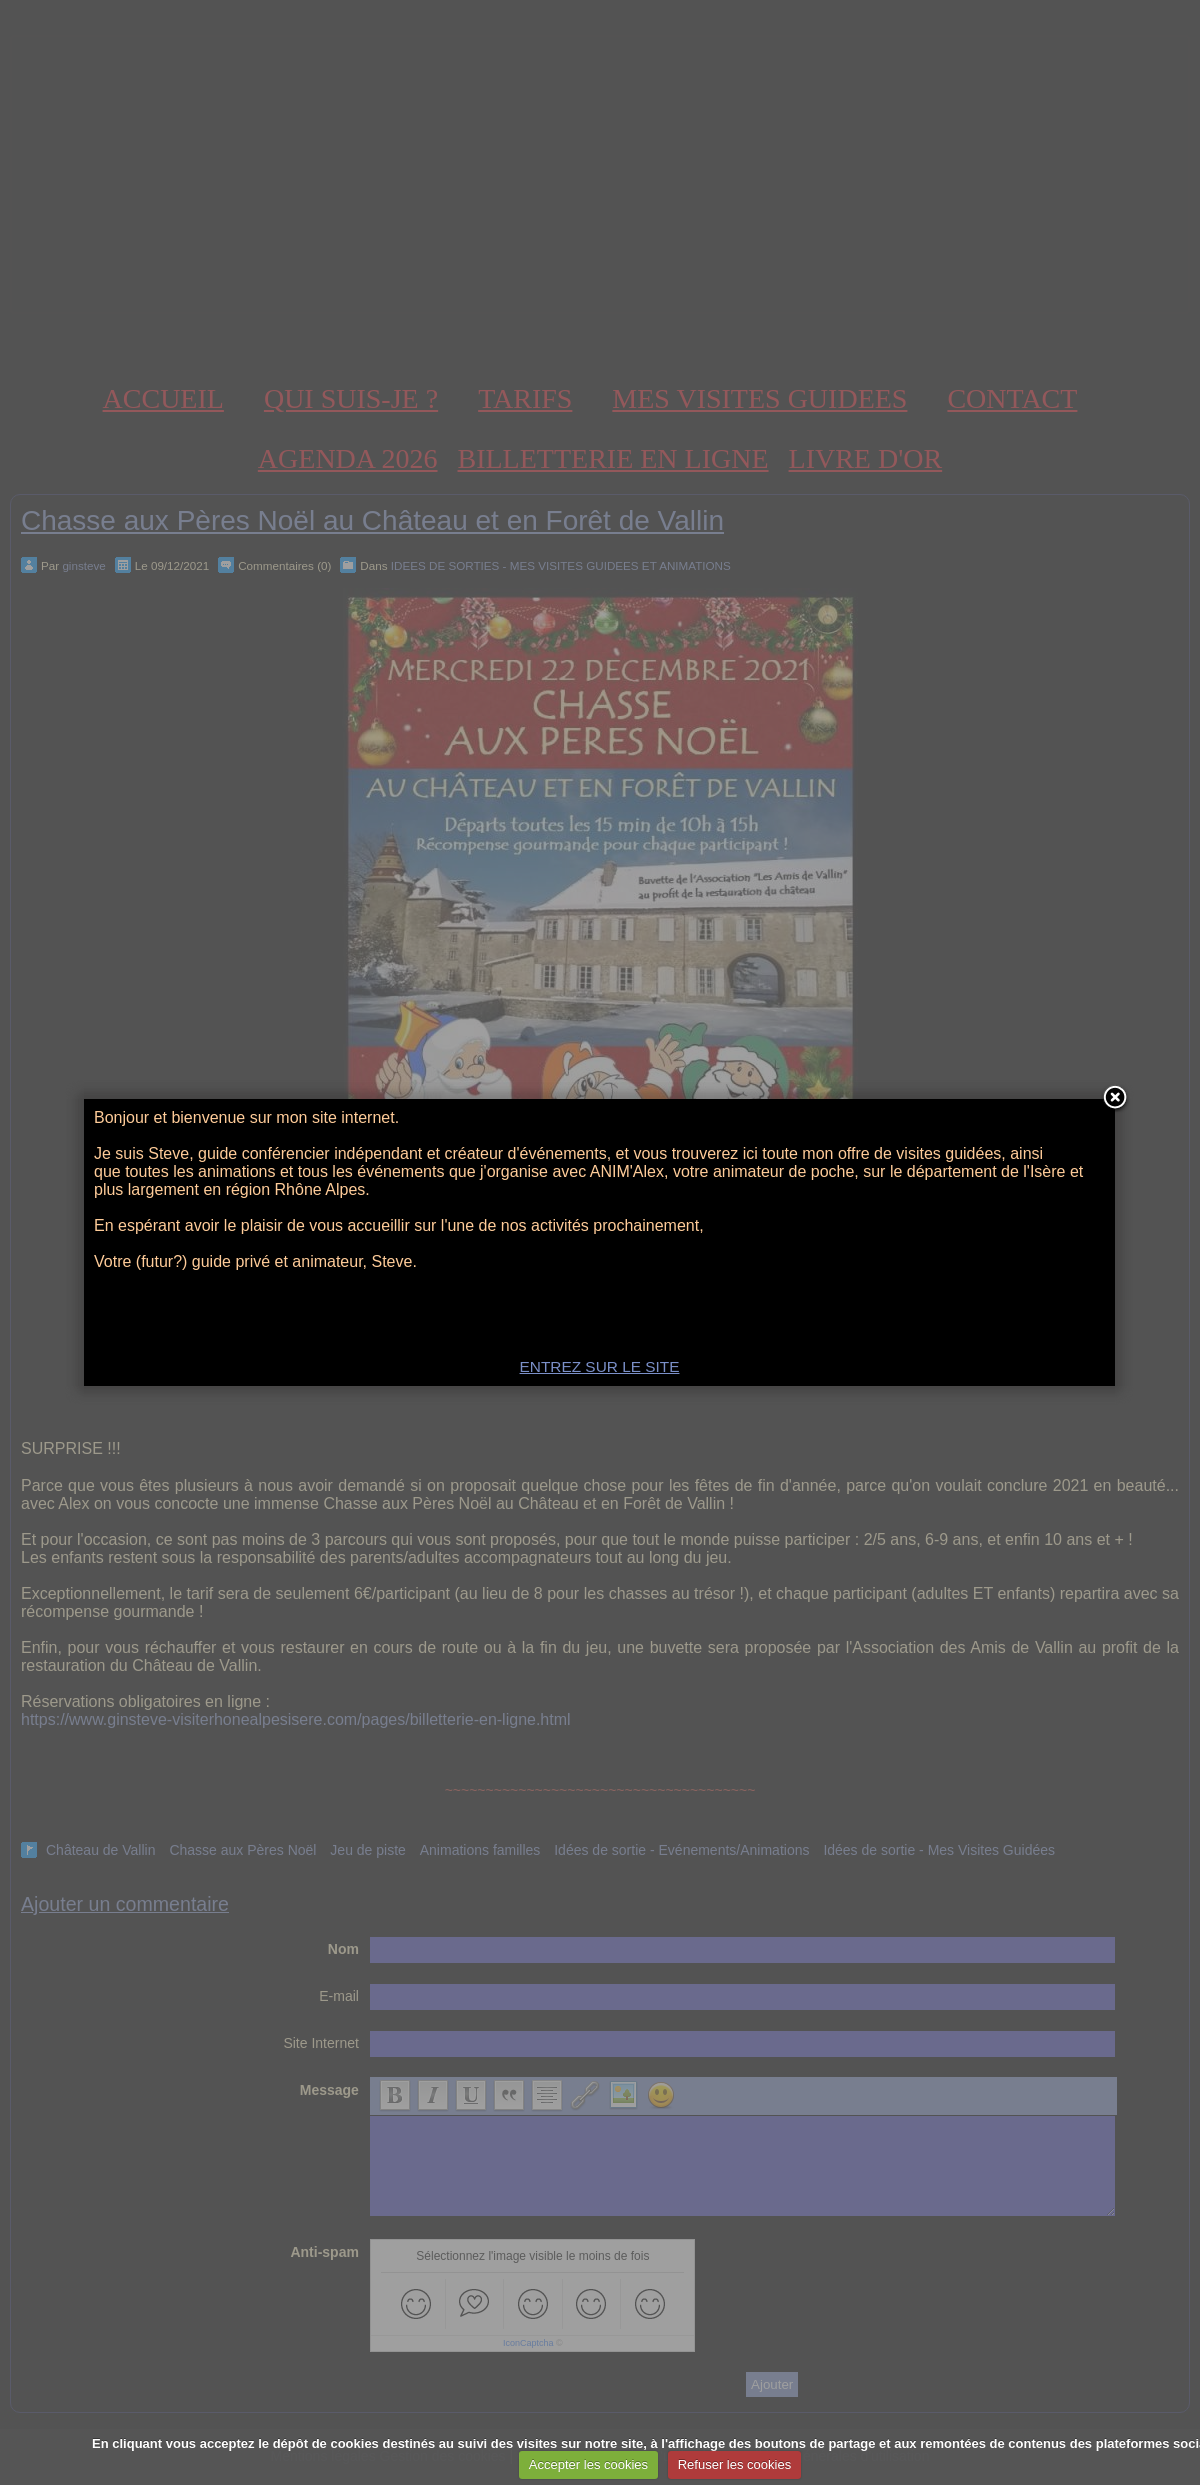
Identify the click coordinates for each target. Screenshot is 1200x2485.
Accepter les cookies (588, 2464)
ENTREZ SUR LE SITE (600, 1366)
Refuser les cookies (734, 2464)
